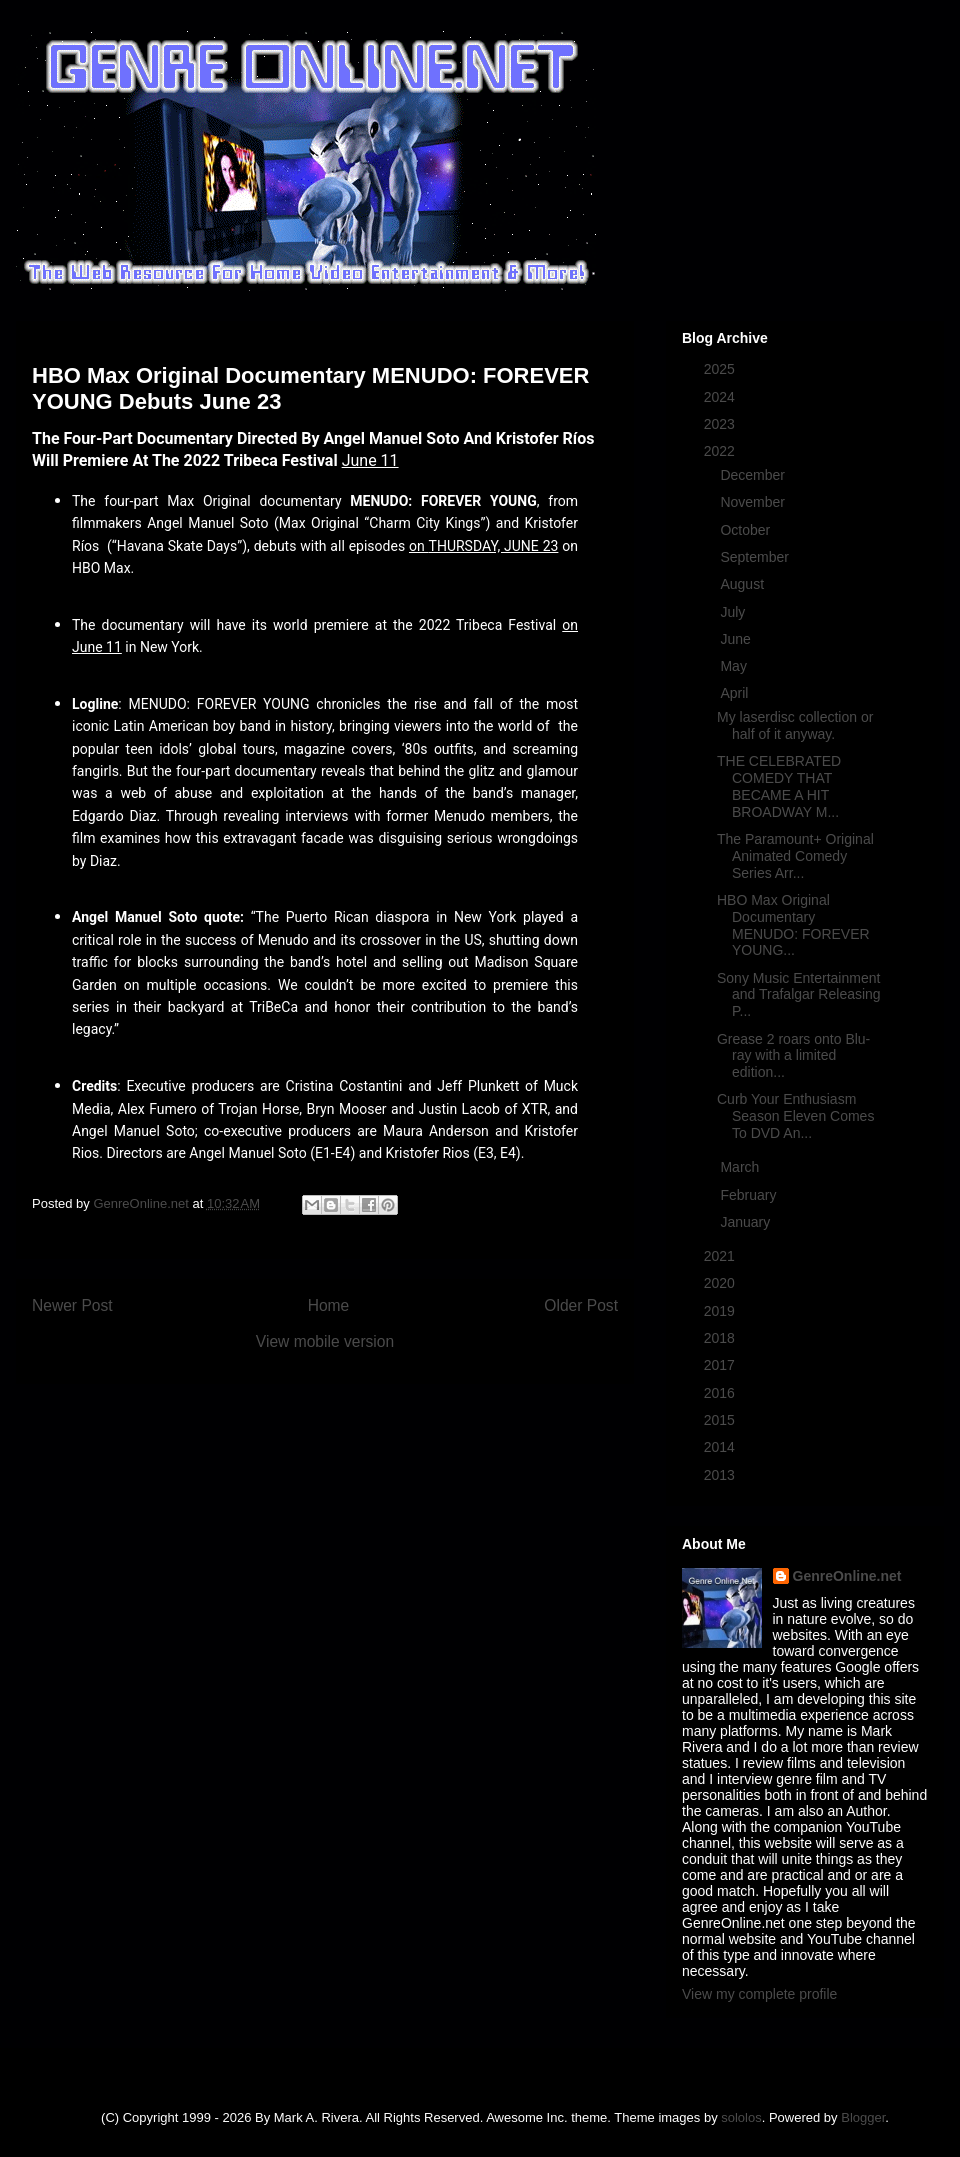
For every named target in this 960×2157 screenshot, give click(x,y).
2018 (721, 1338)
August (743, 584)
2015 (721, 1420)
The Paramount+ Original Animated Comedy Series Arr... (795, 856)
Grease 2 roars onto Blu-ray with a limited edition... (793, 1056)
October (747, 530)
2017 (721, 1365)
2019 (721, 1311)
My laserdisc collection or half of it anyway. (795, 725)
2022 (721, 451)
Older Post (581, 1305)
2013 (721, 1475)
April (736, 693)
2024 (721, 397)
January (747, 1222)
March (741, 1167)
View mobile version (325, 1341)
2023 (721, 424)
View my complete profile (759, 1994)
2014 (721, 1447)
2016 (721, 1393)
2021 (721, 1256)
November (754, 502)
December (754, 475)
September (756, 557)
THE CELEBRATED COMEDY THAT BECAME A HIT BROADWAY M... (779, 786)
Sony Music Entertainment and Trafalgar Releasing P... (799, 995)
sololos (741, 2117)
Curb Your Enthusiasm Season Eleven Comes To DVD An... (795, 1116)
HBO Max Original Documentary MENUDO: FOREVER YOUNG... (793, 925)
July (734, 612)
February (750, 1195)
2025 (721, 369)
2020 (721, 1283)
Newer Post (72, 1305)
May (735, 666)
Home (329, 1305)
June (737, 639)
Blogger (863, 2117)
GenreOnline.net (847, 1576)
